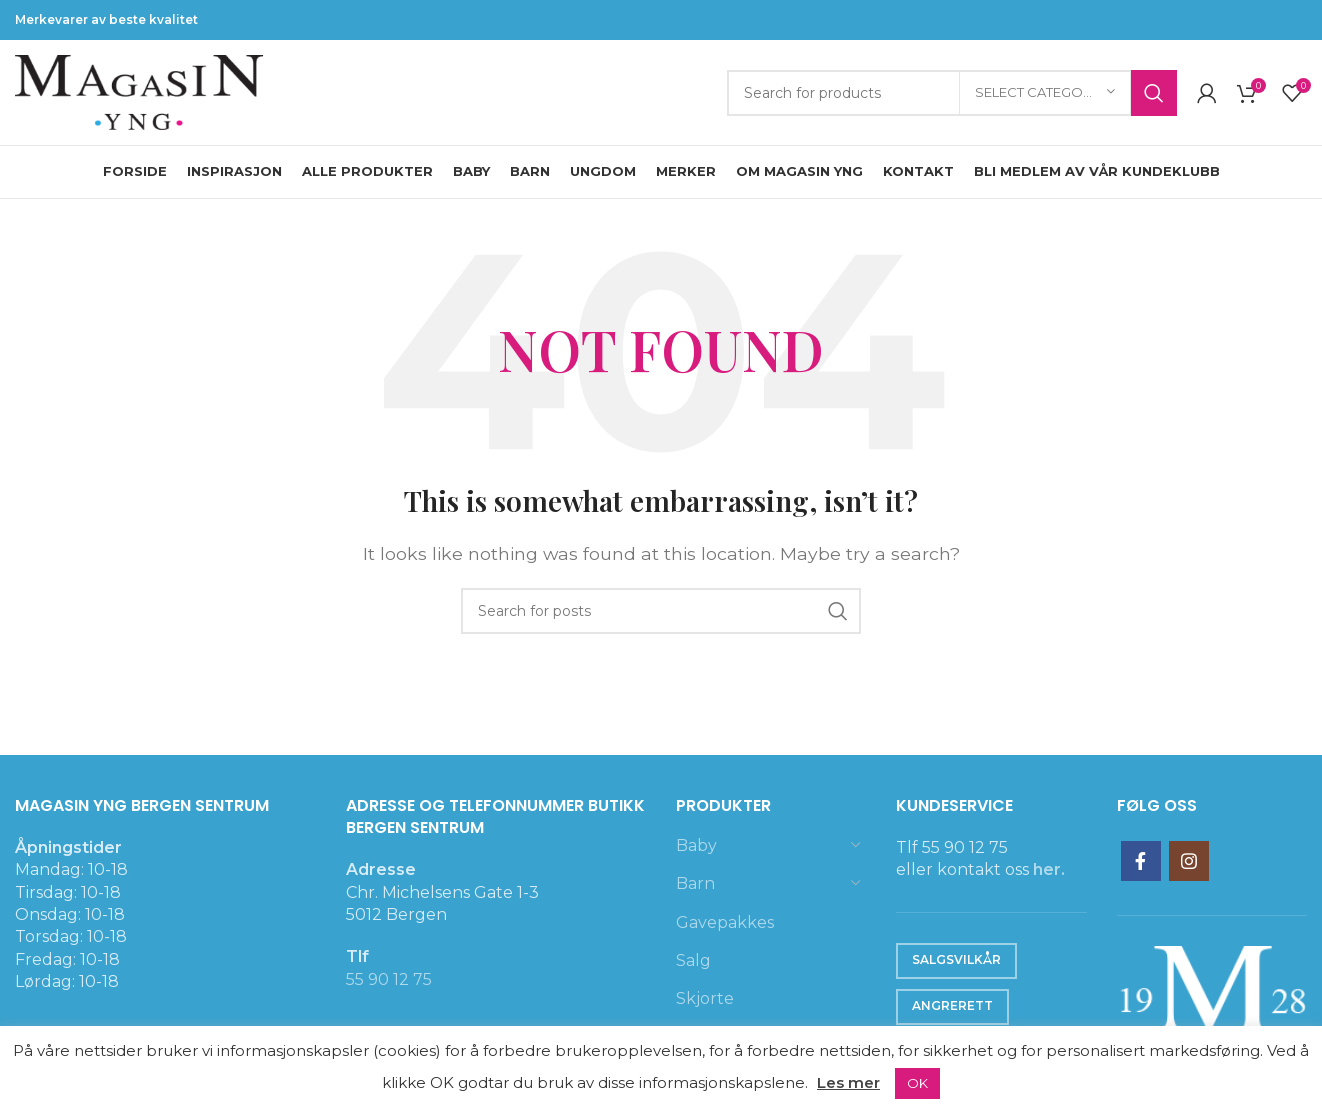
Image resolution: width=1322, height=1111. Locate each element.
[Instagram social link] (1189, 861)
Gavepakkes (725, 922)
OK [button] (917, 1083)
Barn (695, 883)
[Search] (952, 93)
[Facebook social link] (1141, 861)
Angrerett (952, 1005)
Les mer (848, 1082)
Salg (693, 960)
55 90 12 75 (389, 979)
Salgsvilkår (956, 959)
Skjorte (705, 998)
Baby (696, 845)
